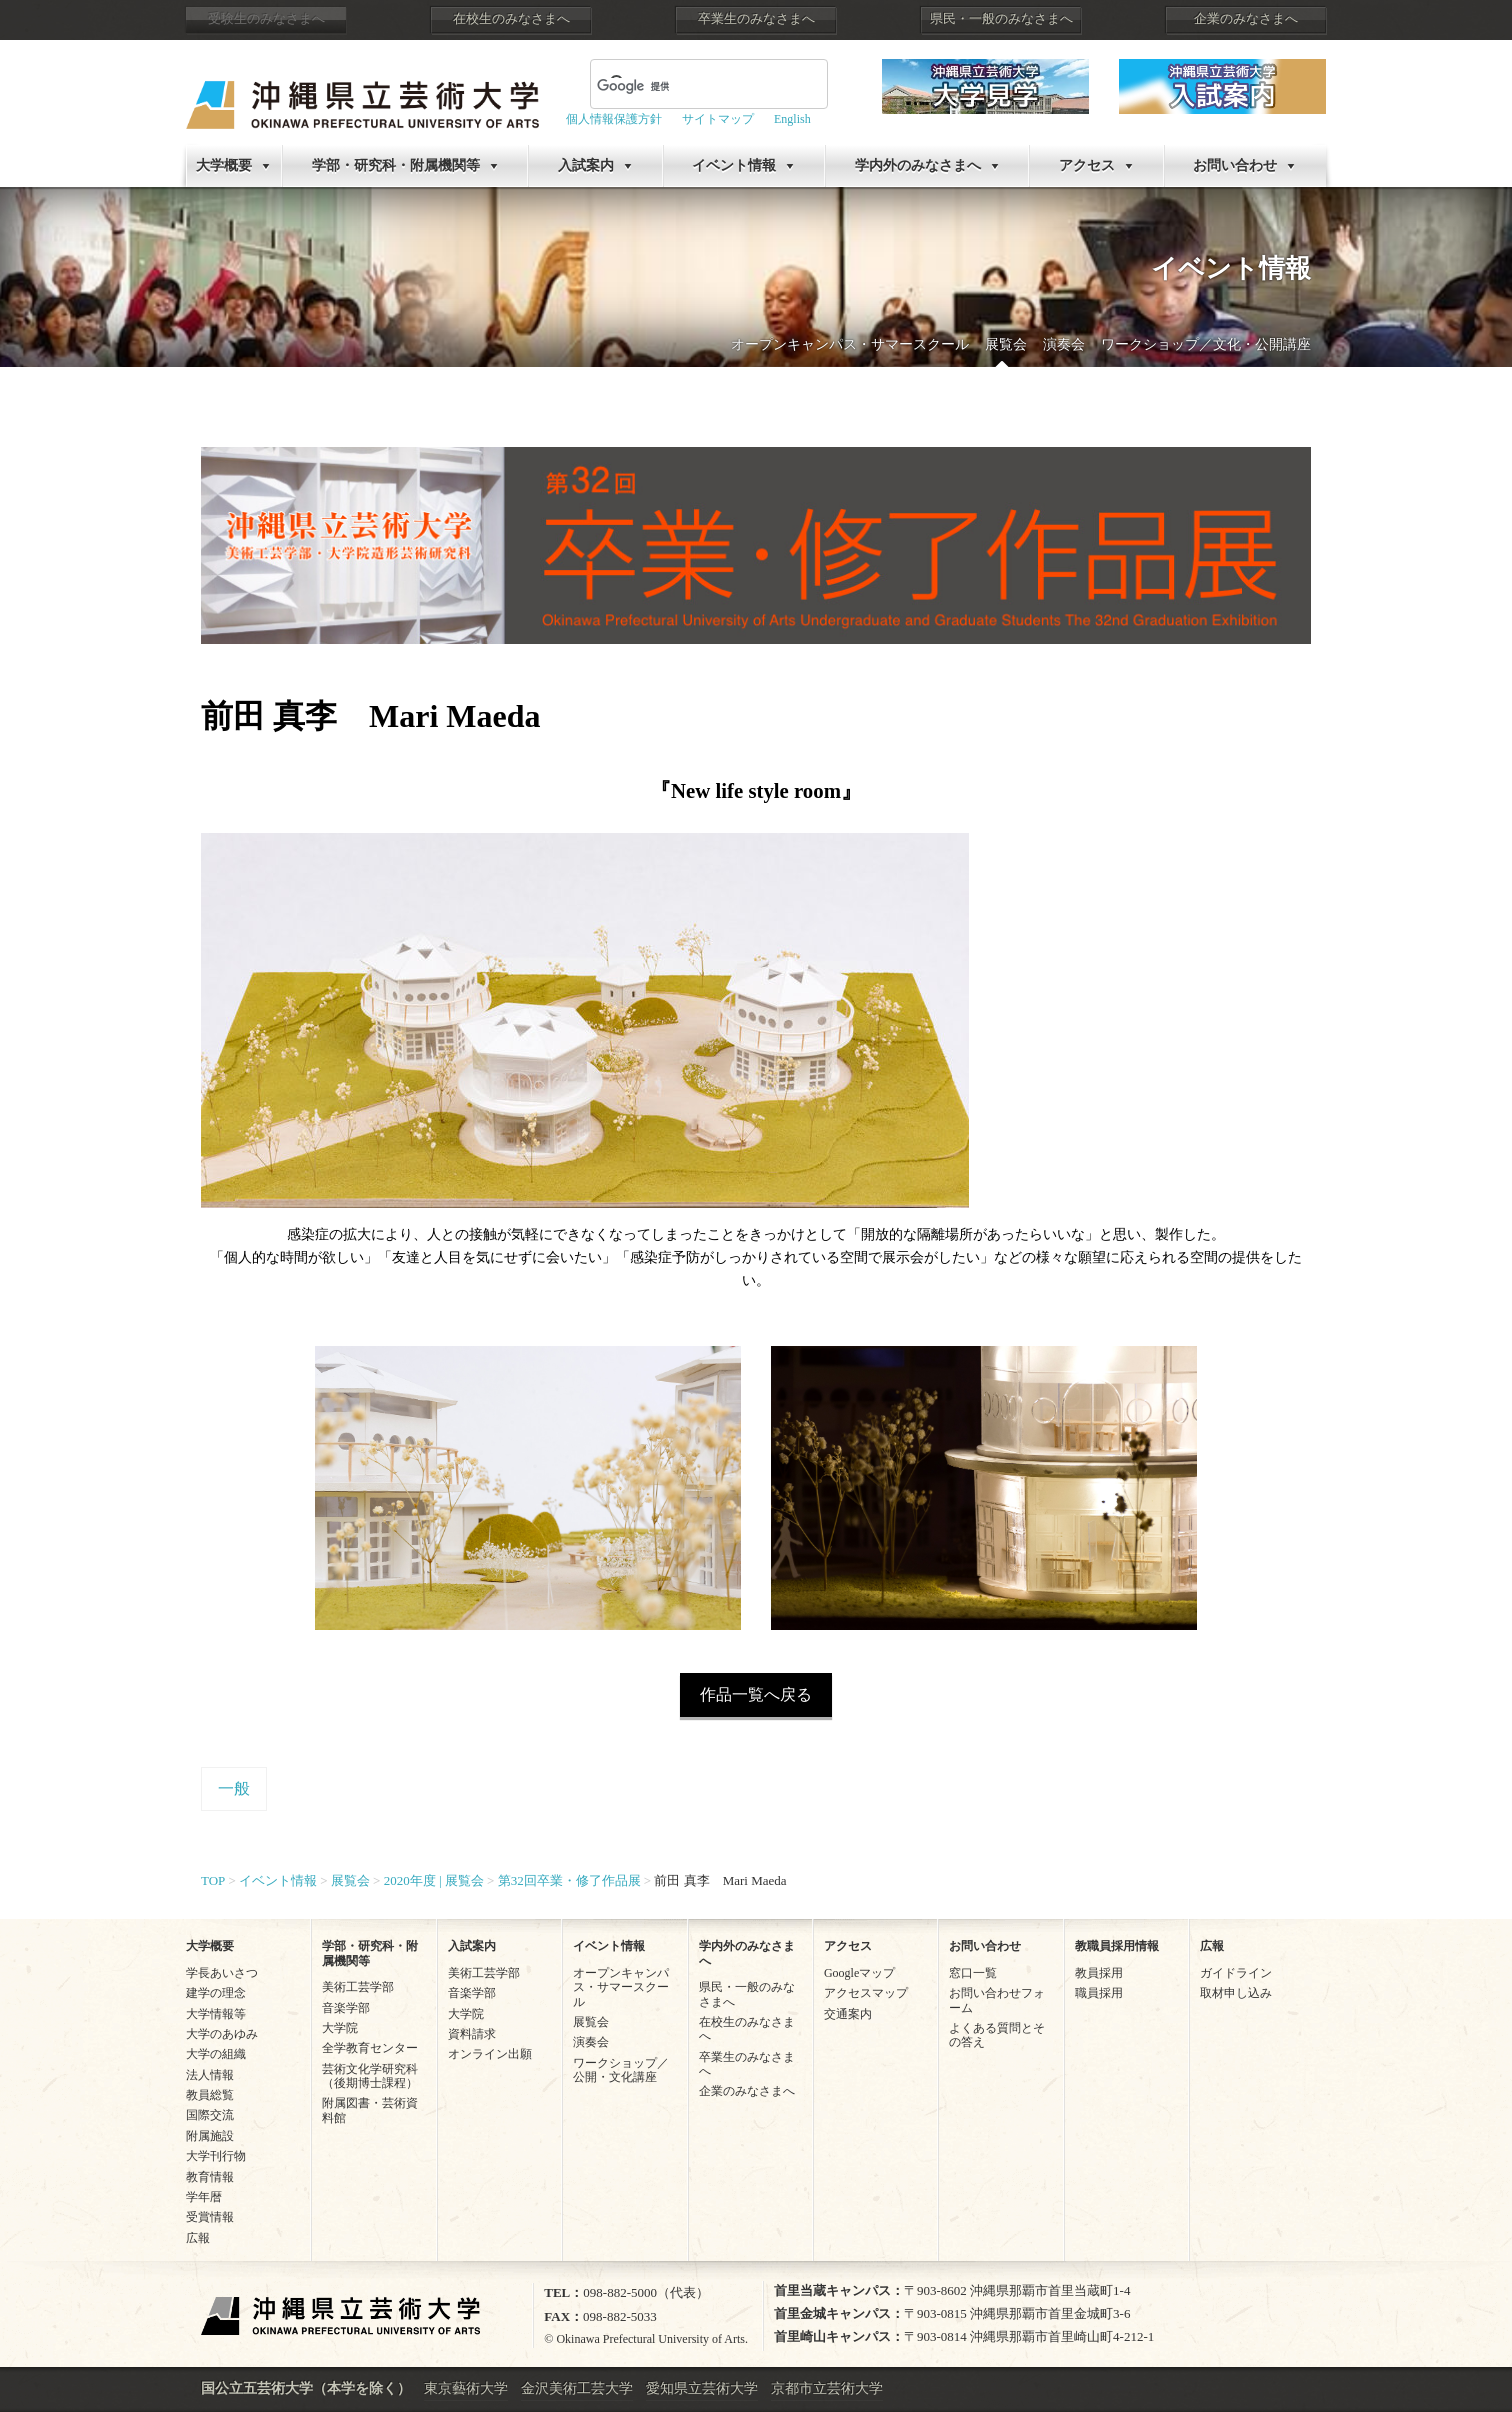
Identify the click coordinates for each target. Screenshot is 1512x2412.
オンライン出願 (490, 2054)
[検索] (685, 86)
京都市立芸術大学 (827, 2388)
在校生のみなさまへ (511, 19)
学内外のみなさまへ (918, 165)
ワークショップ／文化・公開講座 (1206, 344)
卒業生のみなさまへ (756, 19)
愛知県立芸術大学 (702, 2388)
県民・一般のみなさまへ (1001, 19)
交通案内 (848, 2014)
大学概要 (224, 165)
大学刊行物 (216, 2156)
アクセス (1087, 165)
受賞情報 (210, 2217)
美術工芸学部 (358, 1987)
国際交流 (210, 2115)
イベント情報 (734, 165)
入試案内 (586, 165)
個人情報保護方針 (614, 119)
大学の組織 (216, 2054)
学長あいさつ (222, 1973)
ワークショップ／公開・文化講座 (621, 2070)
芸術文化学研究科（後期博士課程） (370, 2076)
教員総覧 (210, 2095)
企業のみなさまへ (1246, 19)
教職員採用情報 (1117, 1946)
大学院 (340, 2028)
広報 (198, 2238)
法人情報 (210, 2075)
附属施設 (210, 2136)
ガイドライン (1236, 1973)
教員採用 (1099, 1973)
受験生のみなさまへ (266, 19)
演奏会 (1064, 344)
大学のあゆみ (222, 2034)
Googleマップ (859, 1973)
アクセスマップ (866, 1993)
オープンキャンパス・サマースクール (850, 344)
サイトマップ (718, 119)
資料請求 (472, 2034)
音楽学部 (346, 2008)
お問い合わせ (1235, 165)
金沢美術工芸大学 (577, 2388)
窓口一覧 (973, 1973)
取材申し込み (1236, 1993)
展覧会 (1006, 344)
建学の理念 (216, 1993)
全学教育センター (370, 2048)
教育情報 (210, 2177)
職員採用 (1099, 1993)
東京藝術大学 (466, 2388)
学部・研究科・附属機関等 (396, 165)
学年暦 (204, 2197)
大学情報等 (216, 2014)
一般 (234, 1788)
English (792, 119)
